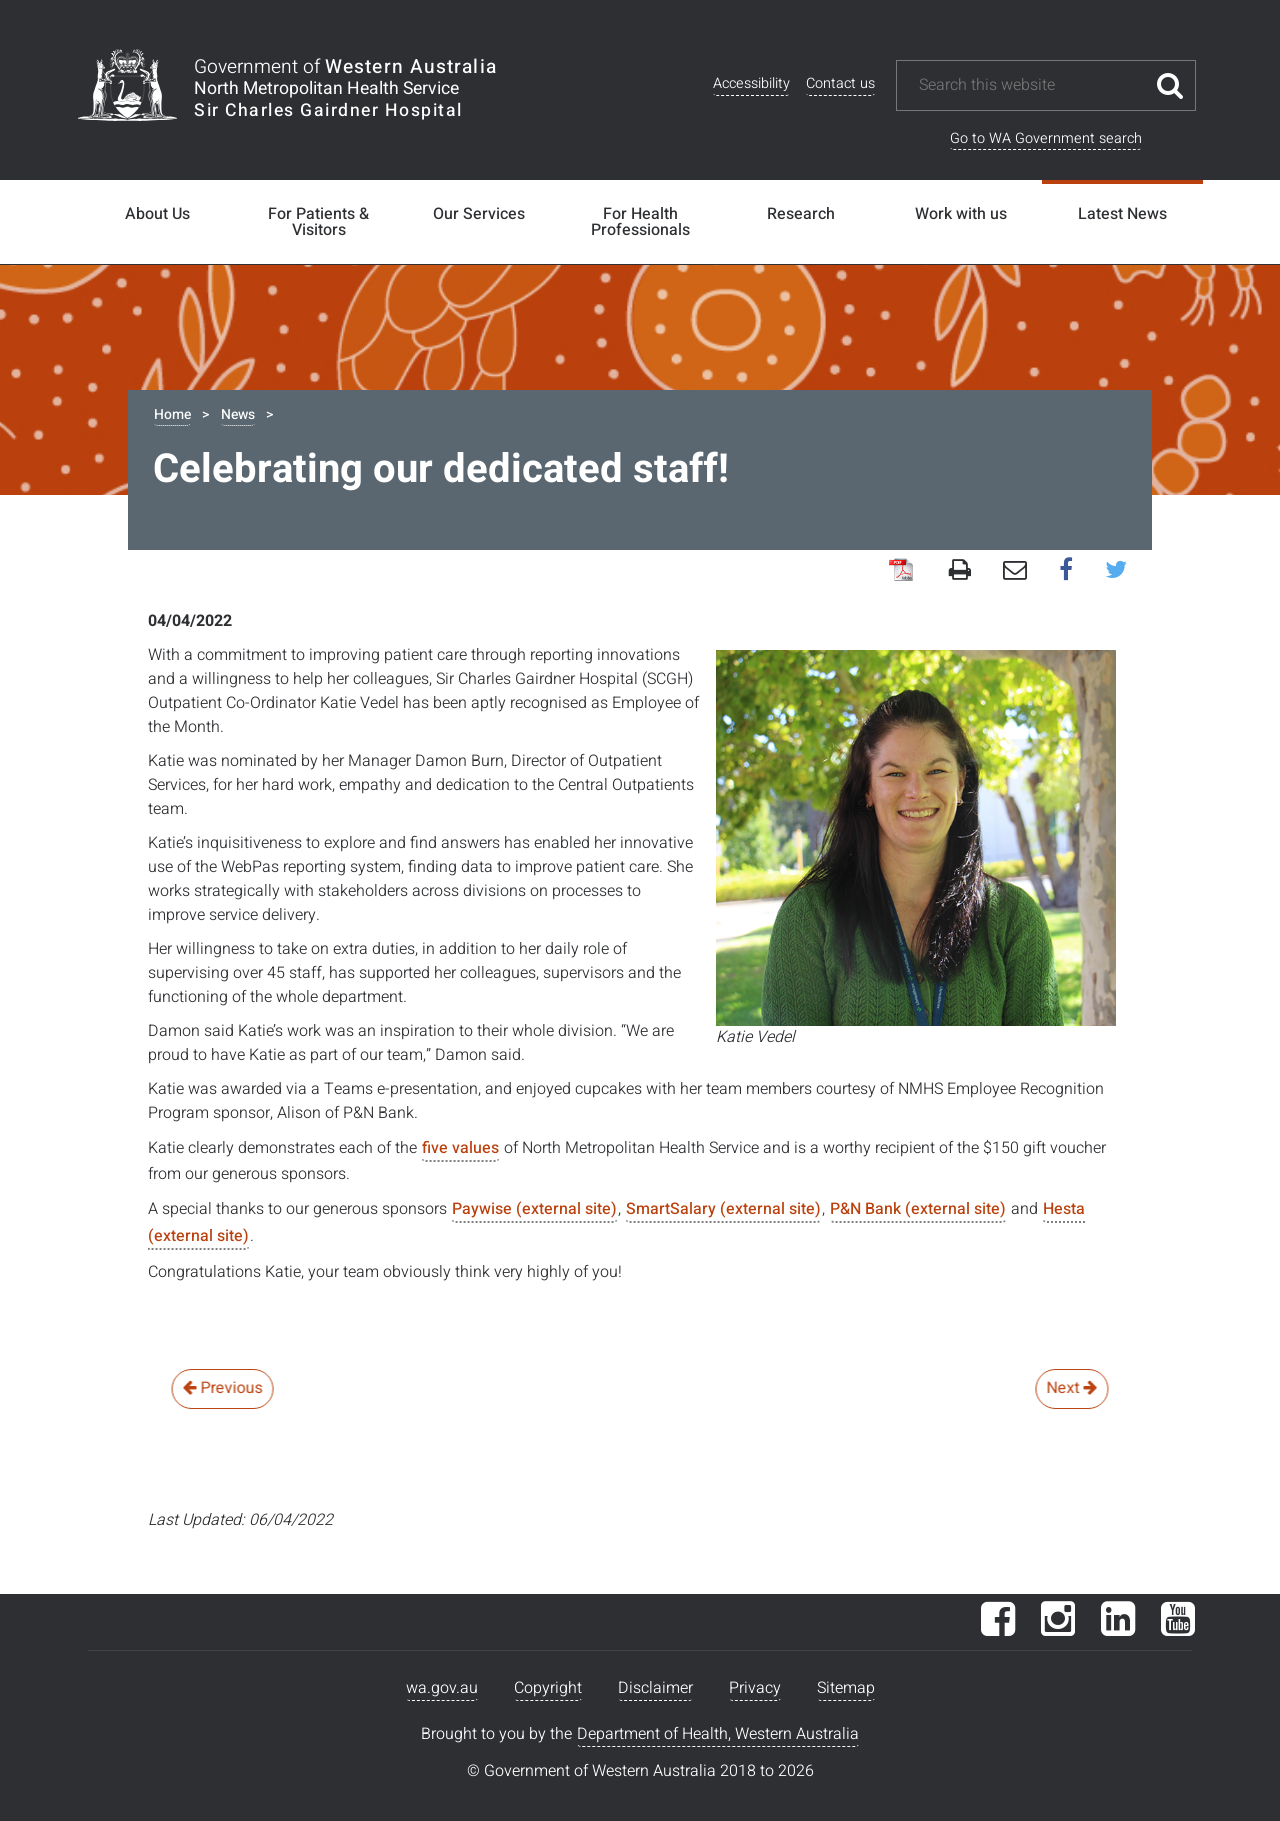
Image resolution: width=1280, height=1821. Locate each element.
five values (460, 1148)
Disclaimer (655, 1688)
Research (801, 214)
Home (172, 414)
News (238, 414)
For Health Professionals (640, 222)
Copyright (548, 1688)
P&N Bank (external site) (918, 1209)
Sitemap (846, 1688)
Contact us (840, 83)
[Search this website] (1031, 85)
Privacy (755, 1688)
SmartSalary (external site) (723, 1209)
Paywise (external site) (534, 1209)
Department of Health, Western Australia (718, 1734)
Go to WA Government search (1046, 138)
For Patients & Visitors (318, 222)
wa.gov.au (442, 1688)
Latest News (1122, 214)
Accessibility (751, 83)
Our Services (479, 214)
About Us (157, 214)
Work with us (961, 214)
